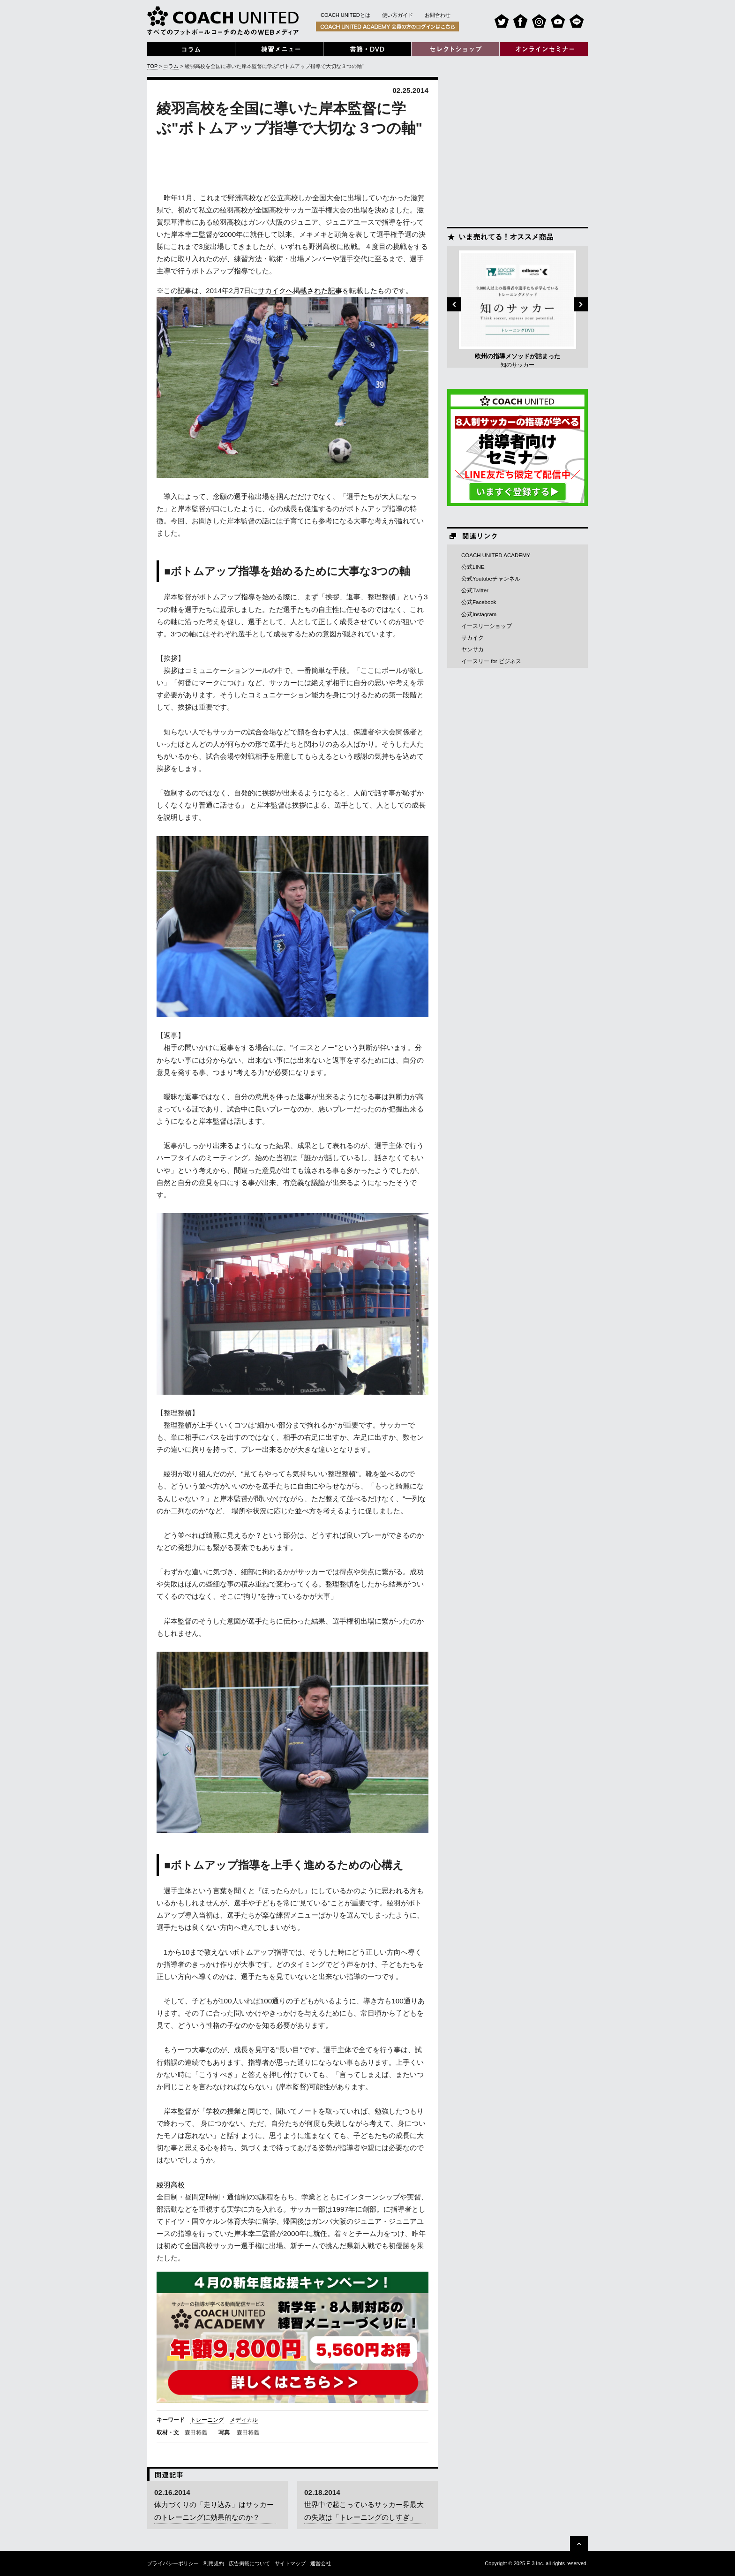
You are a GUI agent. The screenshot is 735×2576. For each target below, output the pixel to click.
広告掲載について (249, 2563)
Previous (454, 304)
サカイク (472, 638)
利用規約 (213, 2563)
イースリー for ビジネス (491, 661)
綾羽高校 (171, 2185)
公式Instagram (478, 614)
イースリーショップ (486, 626)
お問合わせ (437, 15)
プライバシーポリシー (173, 2563)
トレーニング (207, 2420)
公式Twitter (474, 590)
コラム (171, 66)
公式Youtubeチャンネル (490, 579)
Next (581, 304)
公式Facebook (478, 602)
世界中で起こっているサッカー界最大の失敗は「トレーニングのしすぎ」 (364, 2510)
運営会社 (320, 2563)
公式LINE (473, 567)
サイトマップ (290, 2563)
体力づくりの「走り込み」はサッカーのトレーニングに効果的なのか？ (214, 2510)
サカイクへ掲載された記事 (300, 291)
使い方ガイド (397, 15)
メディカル (244, 2420)
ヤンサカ (472, 649)
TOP (152, 66)
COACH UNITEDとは (345, 15)
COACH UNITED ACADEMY (495, 555)
